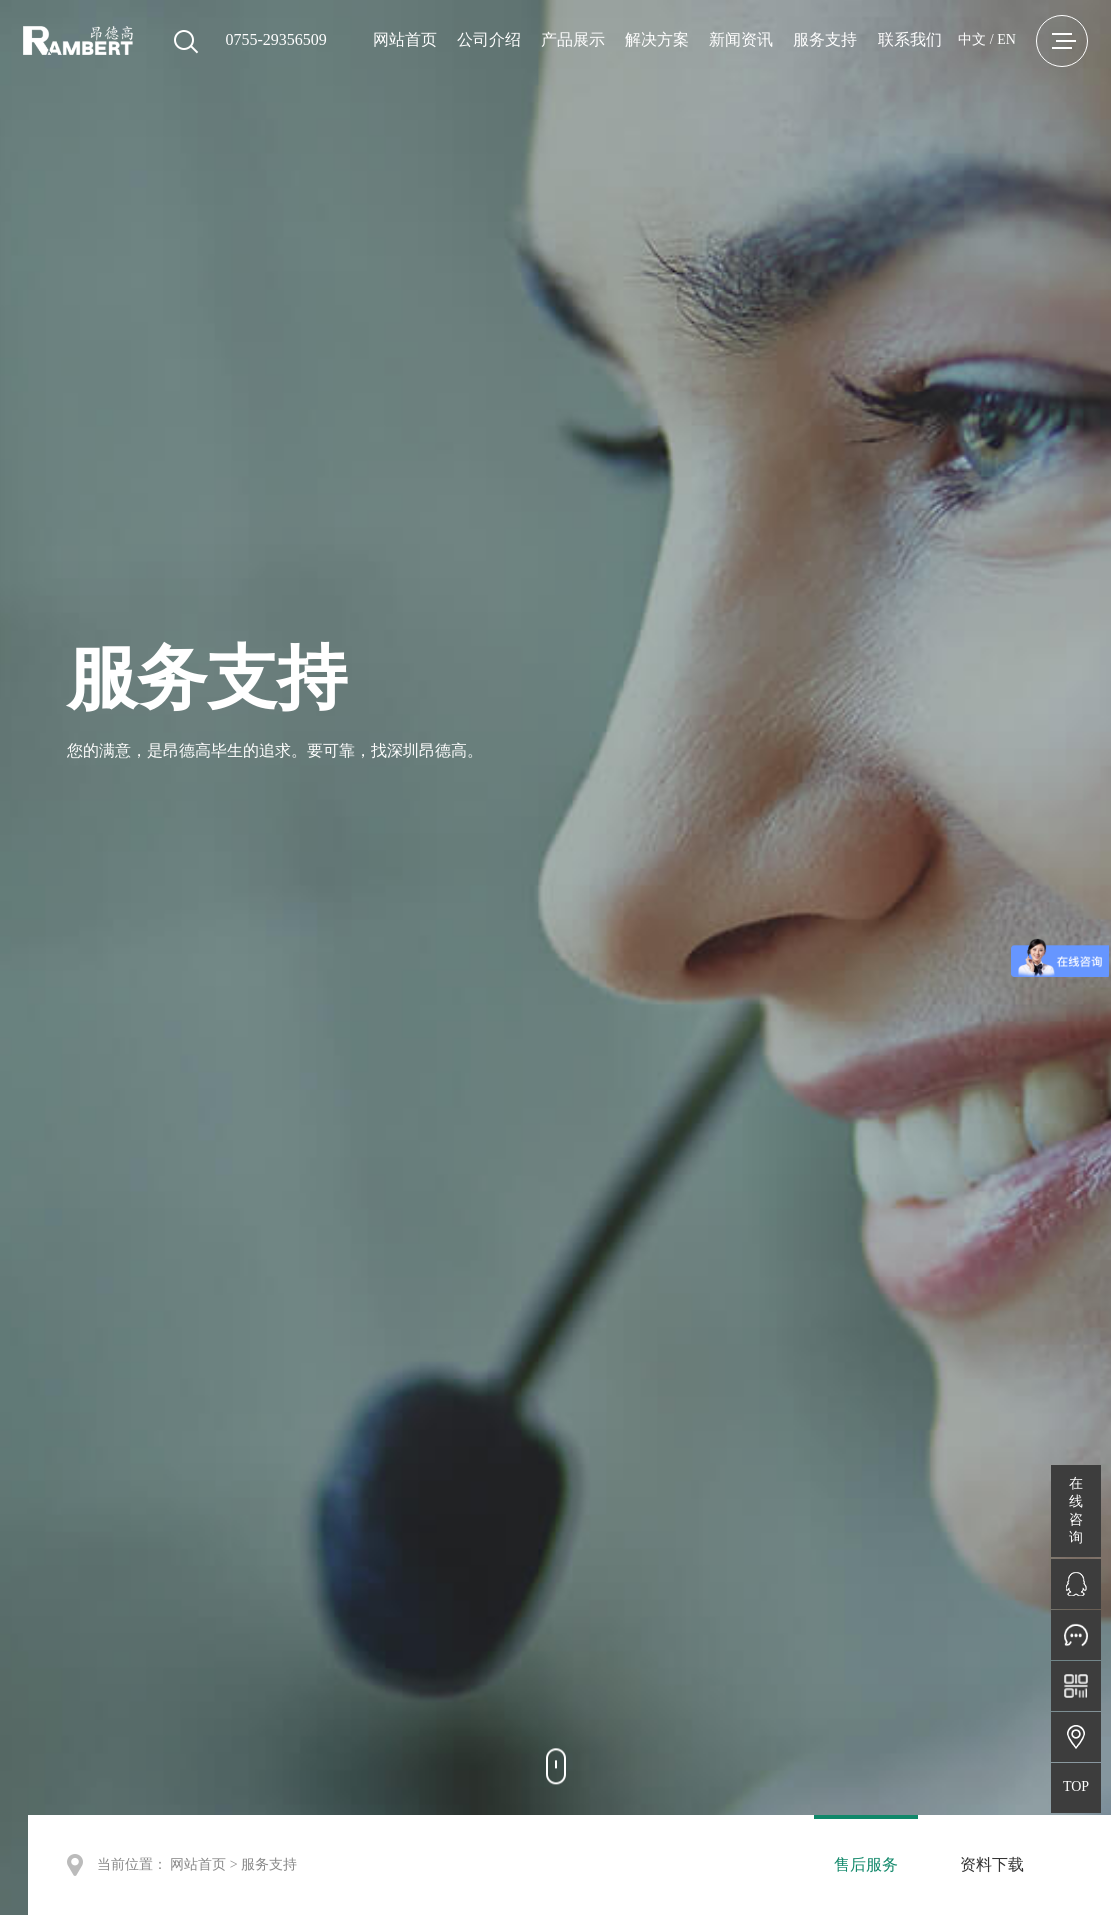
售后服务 (866, 1864)
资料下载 (992, 1864)
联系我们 (910, 39)
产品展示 (573, 39)
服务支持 (825, 39)
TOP (1076, 1786)
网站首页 (405, 39)
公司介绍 (489, 39)
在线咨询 (1076, 1510)
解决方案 (657, 39)
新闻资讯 (741, 39)
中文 (972, 39)
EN (1006, 39)
